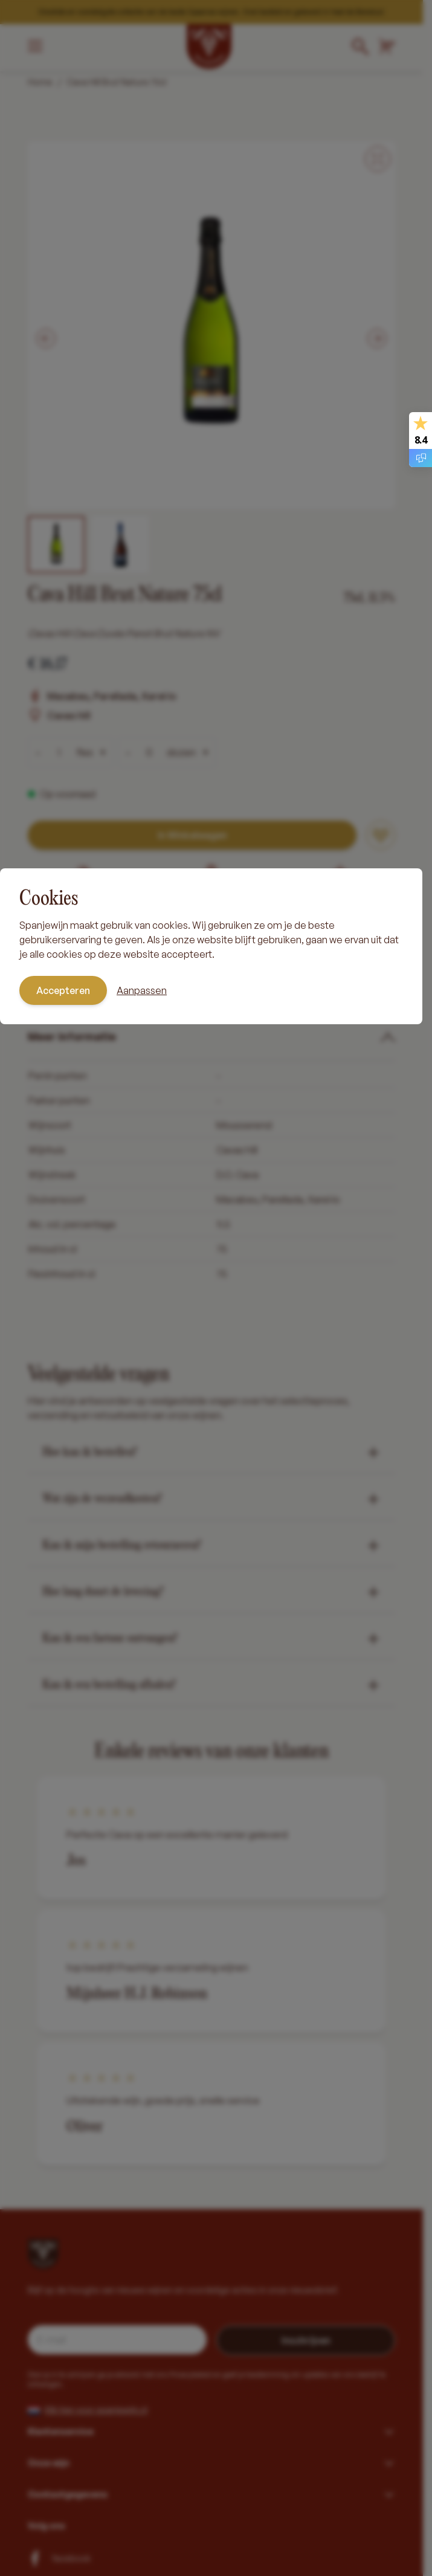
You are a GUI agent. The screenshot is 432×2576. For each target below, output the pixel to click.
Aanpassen (142, 990)
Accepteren (63, 990)
